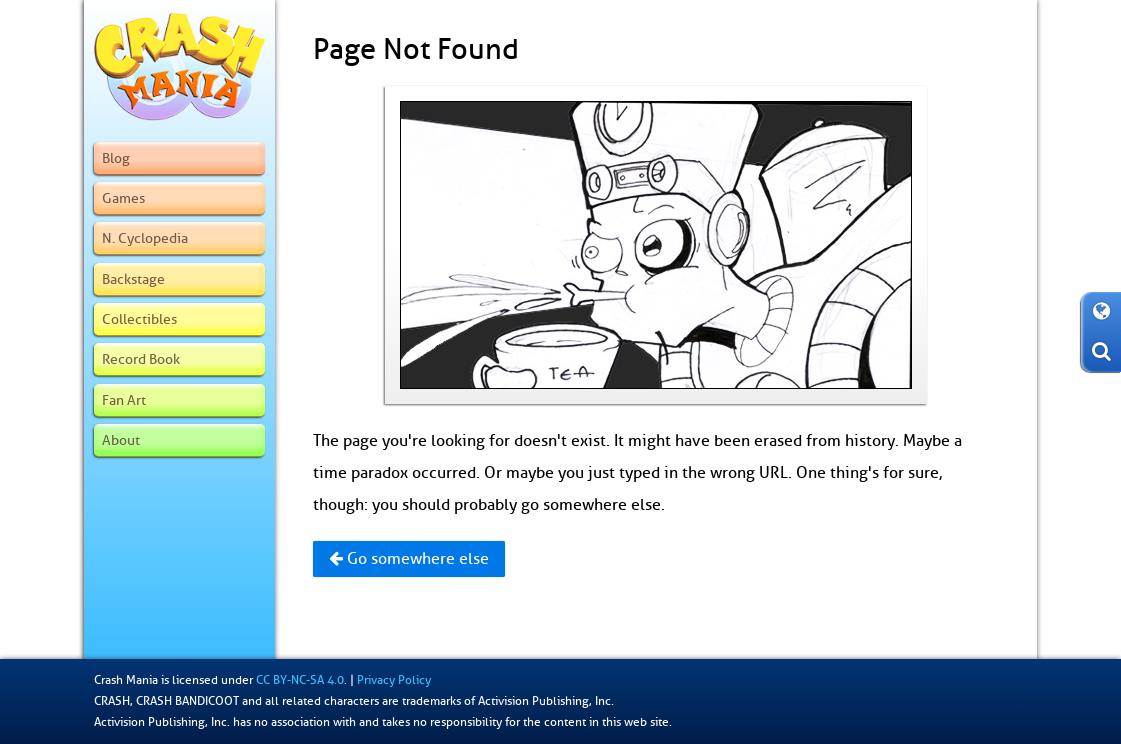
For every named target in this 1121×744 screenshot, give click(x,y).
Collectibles (139, 319)
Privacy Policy (394, 680)
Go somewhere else (409, 559)
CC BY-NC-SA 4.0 (300, 680)
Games (123, 198)
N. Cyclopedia (145, 238)
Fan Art (124, 400)
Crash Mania (126, 680)
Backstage (133, 279)
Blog (116, 158)
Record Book (141, 359)
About (121, 440)
